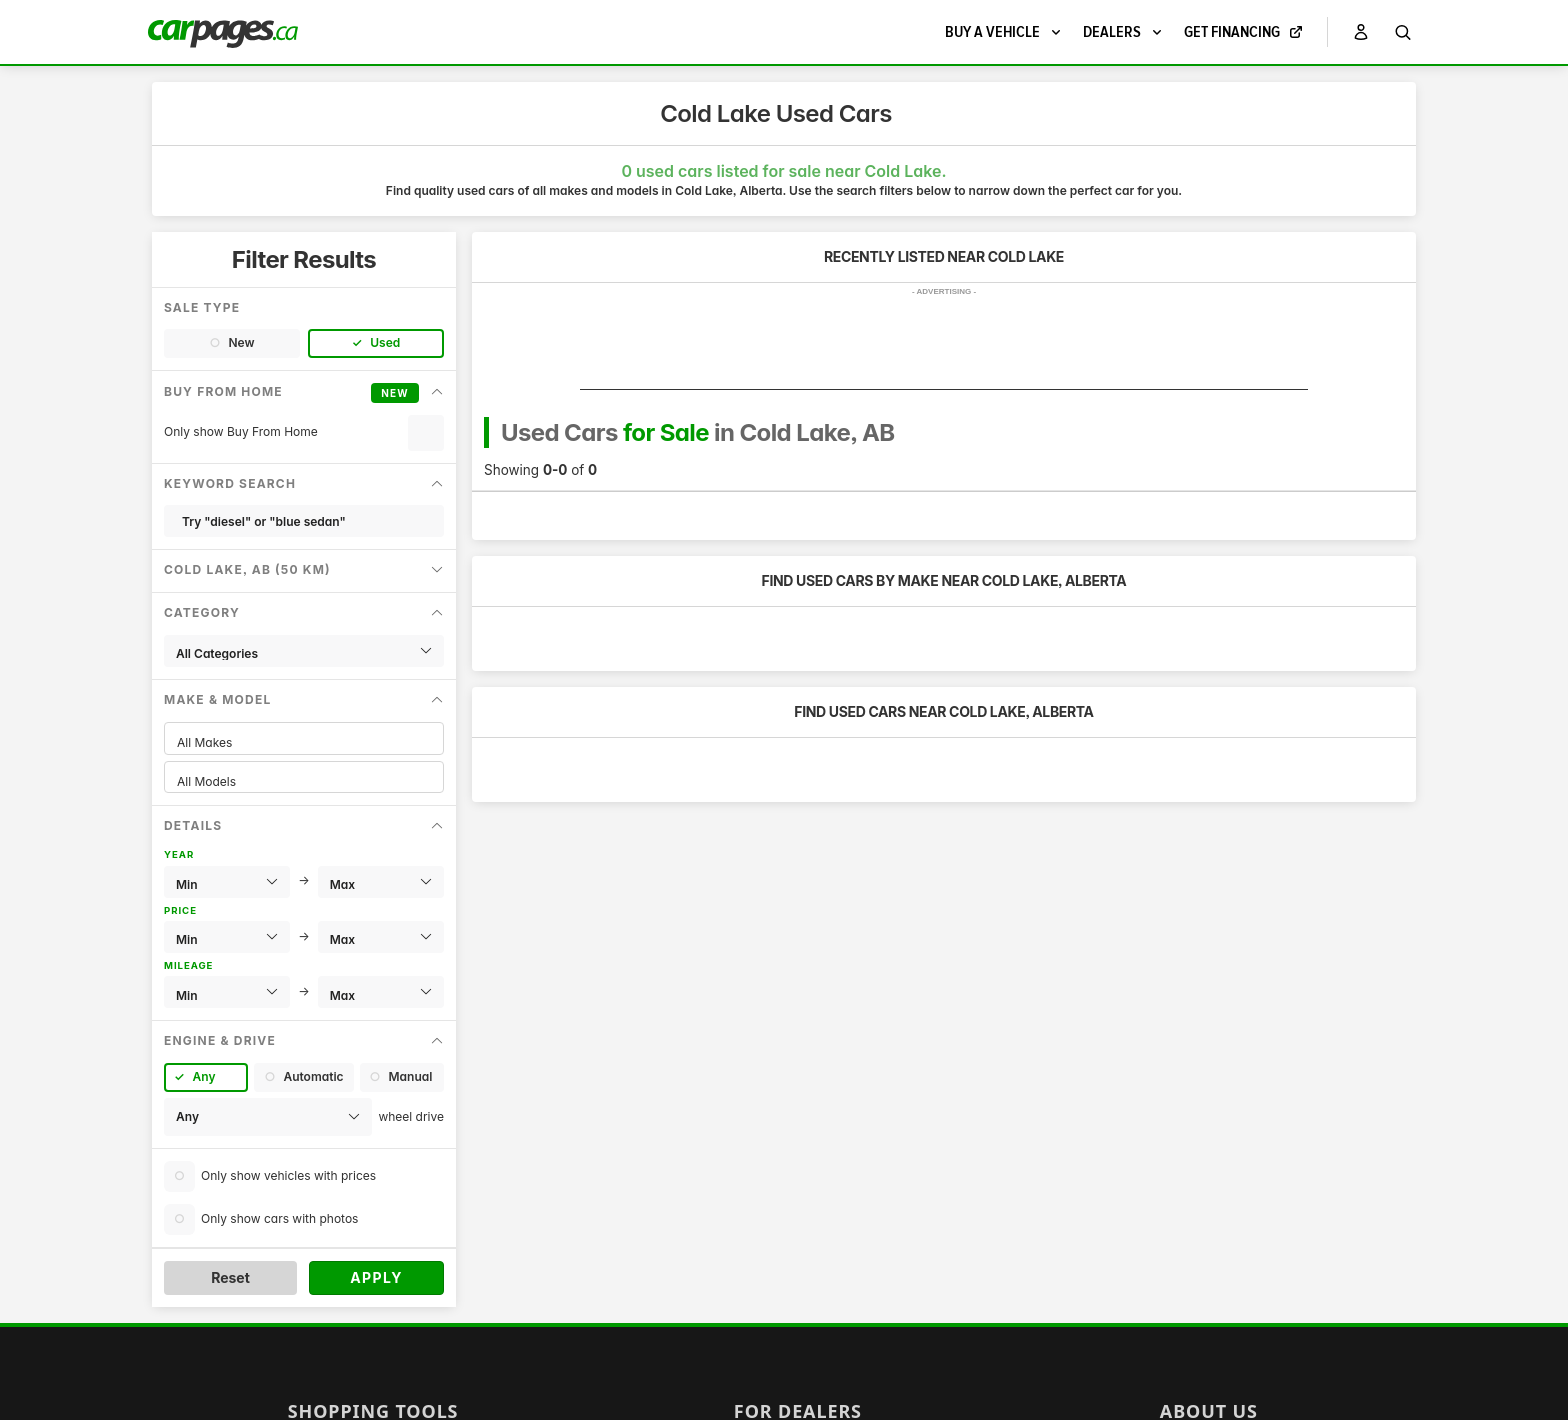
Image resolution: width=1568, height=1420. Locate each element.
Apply (376, 1277)
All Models (304, 781)
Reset (230, 1277)
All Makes (304, 742)
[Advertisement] (944, 345)
